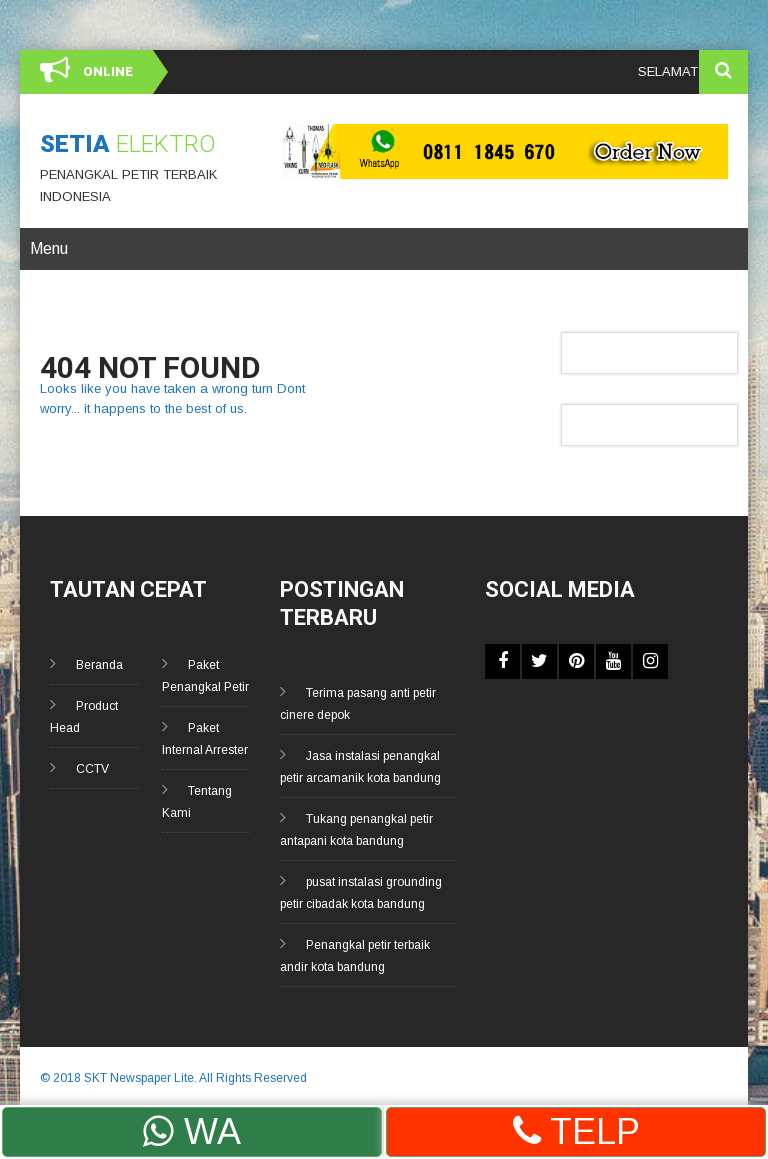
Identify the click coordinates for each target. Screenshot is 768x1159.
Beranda (99, 665)
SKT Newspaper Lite (139, 1078)
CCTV (92, 769)
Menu (49, 248)
